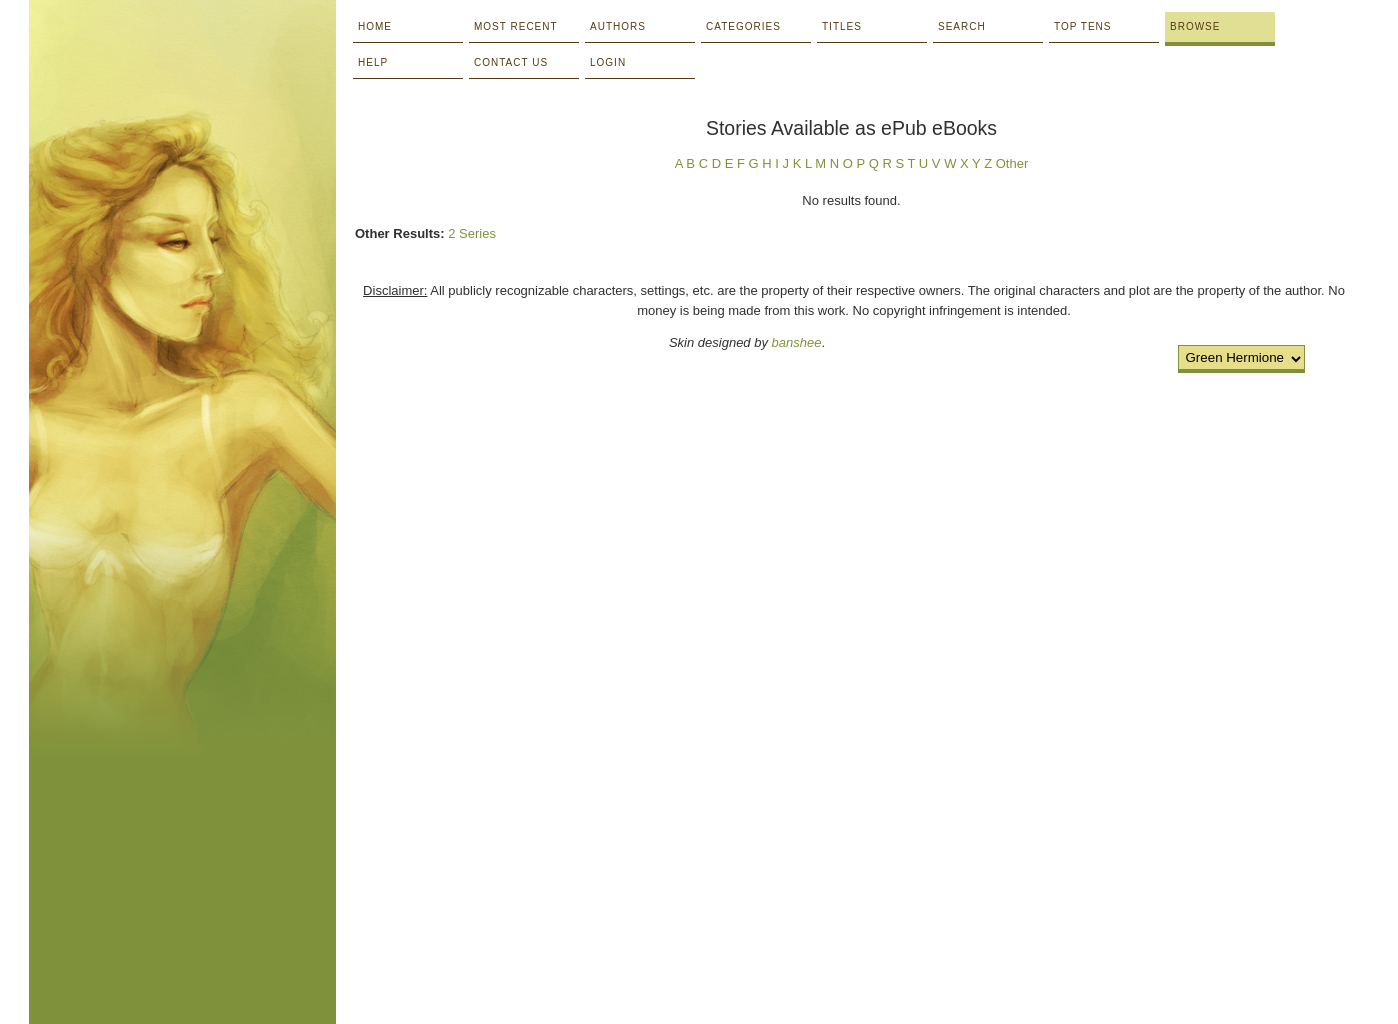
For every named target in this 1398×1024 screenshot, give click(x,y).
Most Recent (516, 26)
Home (375, 26)
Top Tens (1082, 26)
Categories (743, 26)
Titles (842, 26)
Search (962, 26)
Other (1012, 163)
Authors (618, 26)
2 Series (472, 233)
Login (608, 62)
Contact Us (511, 62)
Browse (1195, 26)
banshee (797, 342)
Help (373, 62)
